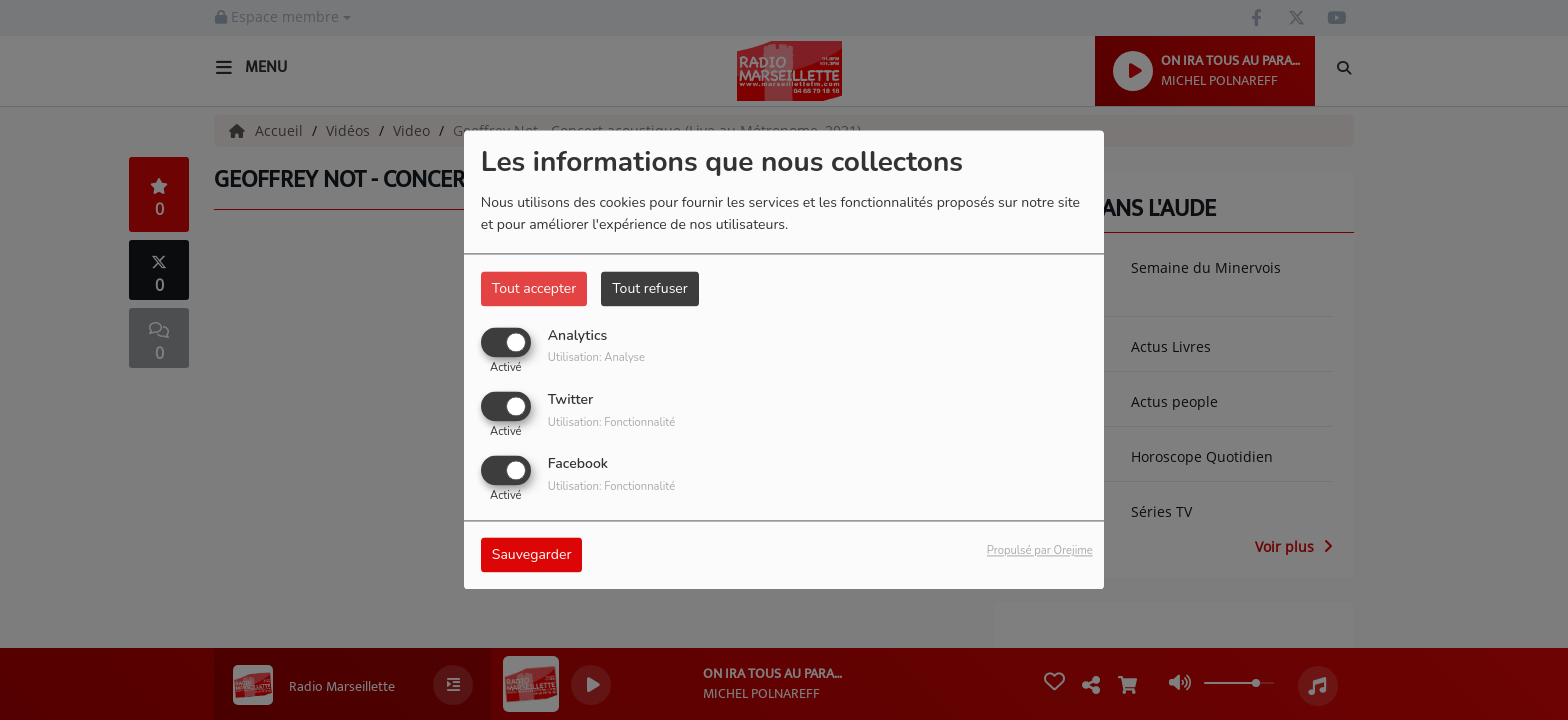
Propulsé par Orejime (1040, 551)
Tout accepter (534, 288)
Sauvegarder (532, 555)
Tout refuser (650, 288)
